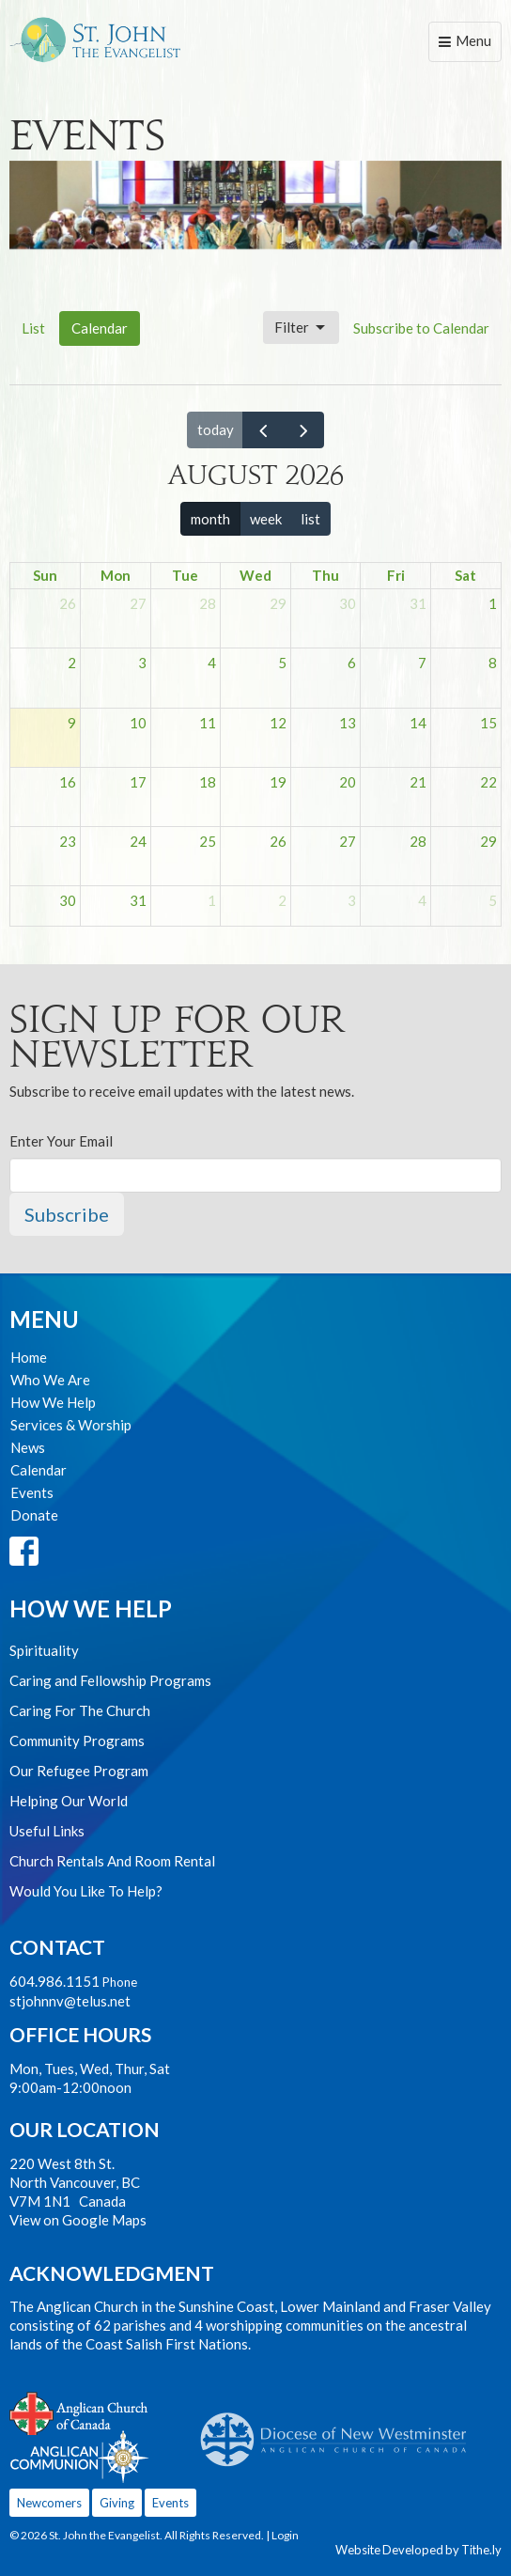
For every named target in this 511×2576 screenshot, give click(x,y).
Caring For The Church (79, 1710)
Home (28, 1357)
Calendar (99, 328)
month (210, 518)
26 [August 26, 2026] (278, 841)
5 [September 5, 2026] (492, 900)
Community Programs (77, 1740)
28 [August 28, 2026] (418, 841)
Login (285, 2535)
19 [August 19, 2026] (278, 781)
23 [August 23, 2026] (67, 841)
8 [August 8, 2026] (492, 662)
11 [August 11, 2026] (207, 722)
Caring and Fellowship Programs (110, 1680)
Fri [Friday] (396, 575)
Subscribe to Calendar (421, 328)
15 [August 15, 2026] (488, 722)
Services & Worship (71, 1424)
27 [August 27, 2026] (347, 841)
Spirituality (44, 1650)
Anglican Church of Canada (79, 2411)
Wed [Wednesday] (255, 575)
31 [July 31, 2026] (418, 603)
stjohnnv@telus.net (70, 2000)
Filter (301, 328)
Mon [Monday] (116, 575)
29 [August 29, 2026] (488, 841)
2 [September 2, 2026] (282, 900)
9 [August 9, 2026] (72, 722)
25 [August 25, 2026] (207, 841)
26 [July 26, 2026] (67, 603)
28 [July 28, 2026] (207, 603)
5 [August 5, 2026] (282, 662)
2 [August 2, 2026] (72, 662)
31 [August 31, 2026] (138, 900)
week (266, 518)
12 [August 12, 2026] (278, 722)
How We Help (53, 1402)
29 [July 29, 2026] (278, 603)
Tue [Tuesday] (185, 575)
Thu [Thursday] (325, 575)
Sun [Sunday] (45, 575)
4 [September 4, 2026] (422, 900)
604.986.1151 (54, 1981)
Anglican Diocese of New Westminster (340, 2430)
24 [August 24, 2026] (138, 841)
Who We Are (50, 1379)
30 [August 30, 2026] (67, 900)
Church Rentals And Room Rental (112, 1860)
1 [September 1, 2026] (212, 900)
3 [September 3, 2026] (352, 900)
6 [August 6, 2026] (352, 662)
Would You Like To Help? (86, 1890)
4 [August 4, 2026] (212, 662)
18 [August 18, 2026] (207, 781)
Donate (34, 1515)
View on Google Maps (78, 2219)
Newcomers (49, 2502)
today (215, 429)
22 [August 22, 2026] (488, 781)
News (27, 1447)
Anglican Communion (79, 2456)
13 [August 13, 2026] (347, 722)
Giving (117, 2502)
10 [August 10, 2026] (138, 722)
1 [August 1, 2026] (492, 603)
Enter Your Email (61, 1140)
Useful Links (47, 1830)
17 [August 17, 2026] (138, 781)
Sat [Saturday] (465, 575)
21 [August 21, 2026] (418, 781)
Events (32, 1492)
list (310, 518)
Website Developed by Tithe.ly (418, 2549)
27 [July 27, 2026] (138, 603)
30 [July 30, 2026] (347, 603)
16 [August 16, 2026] (67, 781)
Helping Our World (68, 1800)
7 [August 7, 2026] (422, 662)
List (33, 328)
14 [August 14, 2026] (418, 722)
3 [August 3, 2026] (142, 662)
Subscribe (66, 1214)
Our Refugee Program (78, 1770)
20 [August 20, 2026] (347, 781)
